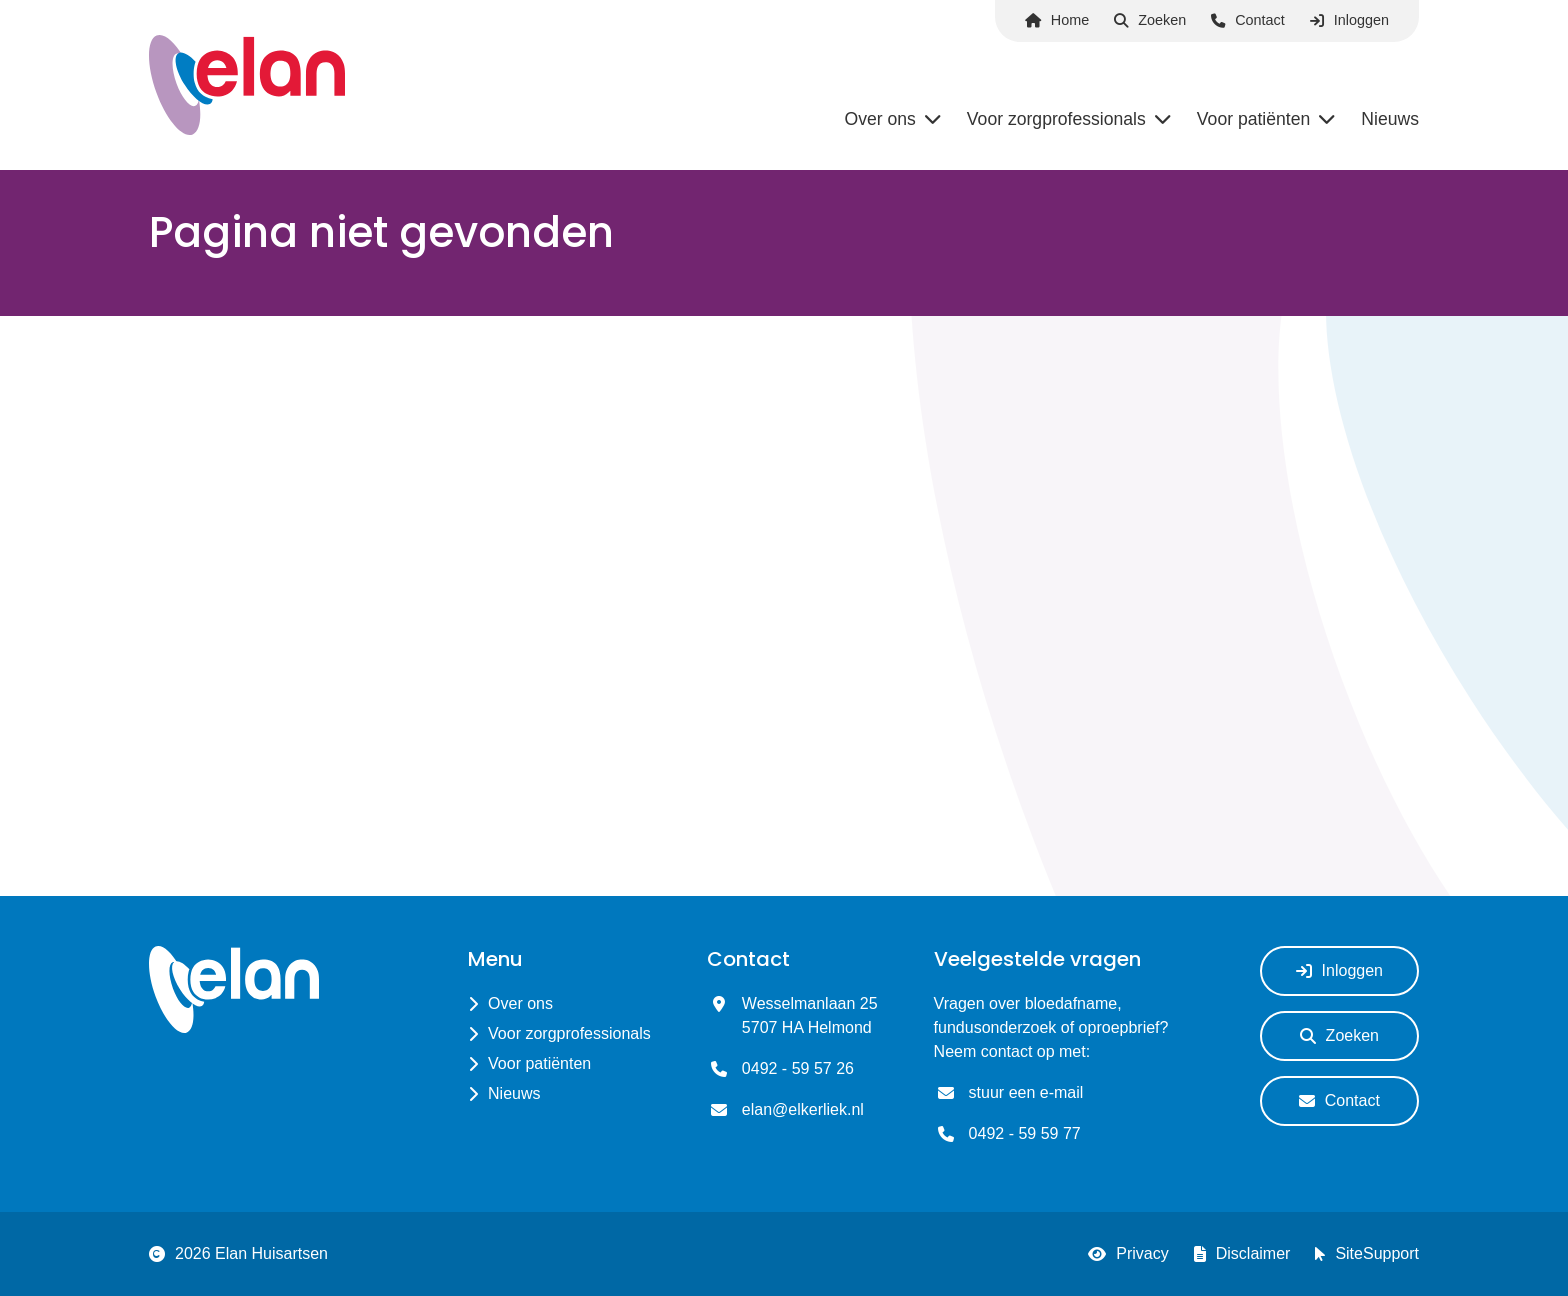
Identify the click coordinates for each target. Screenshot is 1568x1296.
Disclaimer (1242, 1254)
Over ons (520, 1003)
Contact (1248, 20)
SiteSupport (1367, 1254)
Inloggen (1349, 20)
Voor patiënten (539, 1063)
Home (1057, 20)
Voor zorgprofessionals (569, 1033)
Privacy (1128, 1254)
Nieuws (514, 1093)
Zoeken (1150, 20)
